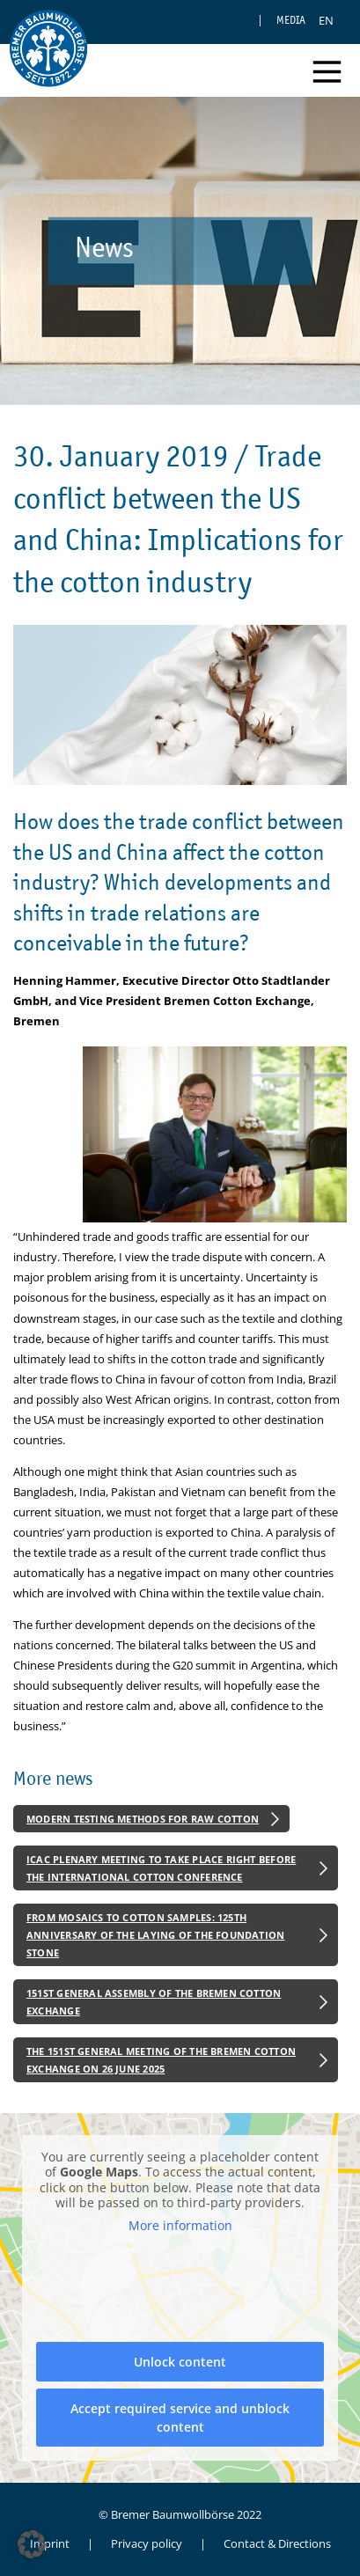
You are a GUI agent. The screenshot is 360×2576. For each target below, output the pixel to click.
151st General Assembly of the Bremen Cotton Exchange (153, 2001)
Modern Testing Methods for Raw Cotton (142, 1818)
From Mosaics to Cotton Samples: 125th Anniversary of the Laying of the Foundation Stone (155, 1934)
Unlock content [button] (180, 2362)
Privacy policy (146, 2543)
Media (290, 19)
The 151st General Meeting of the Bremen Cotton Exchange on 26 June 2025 (161, 2059)
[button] (31, 2544)
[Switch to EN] (326, 20)
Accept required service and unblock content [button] (180, 2418)
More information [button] (180, 2226)
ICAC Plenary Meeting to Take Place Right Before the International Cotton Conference (161, 1868)
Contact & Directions (277, 2543)
